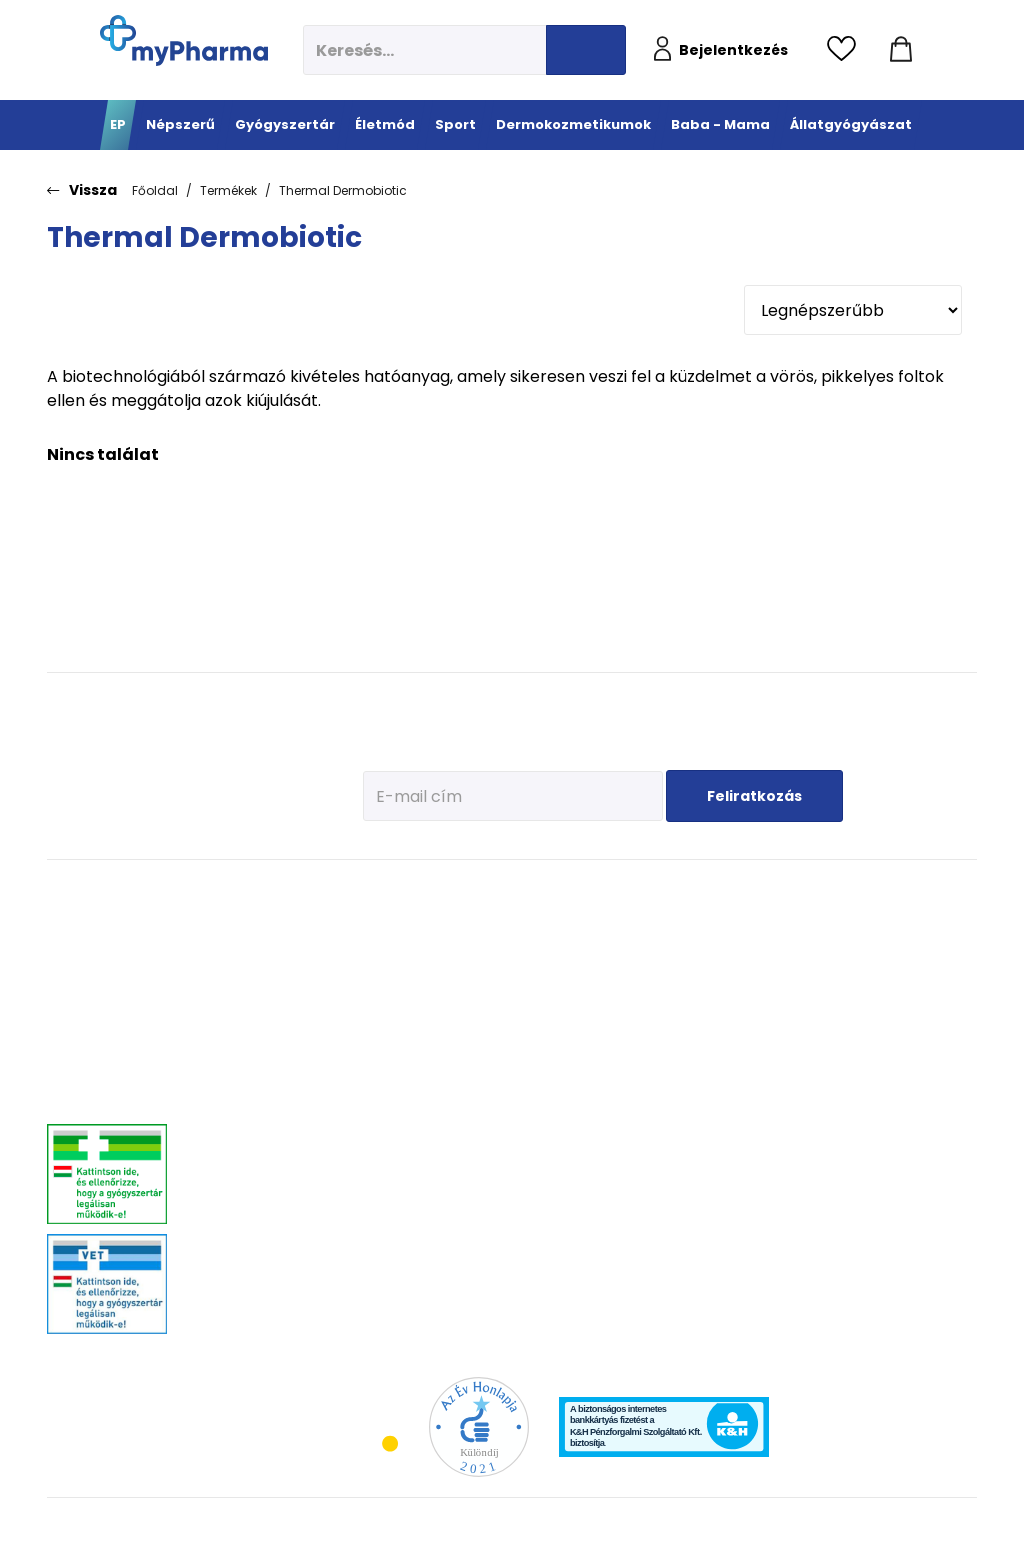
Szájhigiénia (391, 1281)
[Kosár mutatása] (901, 50)
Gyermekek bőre (622, 1096)
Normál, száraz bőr (630, 971)
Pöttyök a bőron (787, 1036)
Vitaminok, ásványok (254, 1231)
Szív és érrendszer (247, 1181)
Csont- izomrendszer (394, 1044)
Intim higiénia (396, 1156)
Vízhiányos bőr (619, 946)
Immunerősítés (399, 961)
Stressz (378, 1206)
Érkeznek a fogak (789, 1011)
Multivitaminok (398, 986)
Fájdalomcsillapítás (252, 946)
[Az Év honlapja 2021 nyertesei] (479, 1425)
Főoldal (155, 190)
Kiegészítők (487, 1106)
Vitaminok (898, 971)
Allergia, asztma (242, 1011)
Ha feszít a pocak (791, 1061)
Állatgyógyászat (928, 891)
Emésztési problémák (387, 1124)
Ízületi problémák (917, 996)
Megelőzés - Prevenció (390, 929)
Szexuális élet (394, 1306)
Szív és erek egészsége (389, 1084)
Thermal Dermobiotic (343, 190)
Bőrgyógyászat (238, 1076)
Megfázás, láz (235, 921)
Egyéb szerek (905, 1021)
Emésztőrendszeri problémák (245, 1044)
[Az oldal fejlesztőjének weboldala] (910, 1526)
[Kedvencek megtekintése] (846, 50)
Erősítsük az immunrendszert (791, 979)
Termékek (228, 190)
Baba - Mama (793, 891)
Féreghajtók (902, 946)
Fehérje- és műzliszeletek (493, 969)
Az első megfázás (792, 946)
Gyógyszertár (246, 891)
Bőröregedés (613, 1046)
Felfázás (380, 1181)
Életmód (387, 891)
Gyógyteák (386, 1256)
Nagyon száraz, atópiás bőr (652, 996)
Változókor (385, 1231)
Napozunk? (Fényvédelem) (786, 1094)
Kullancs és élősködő (926, 921)
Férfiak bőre (610, 1071)
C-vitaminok (391, 1011)
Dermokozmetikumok (656, 891)
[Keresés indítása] (586, 50)
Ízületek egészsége (507, 1081)
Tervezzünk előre (789, 921)
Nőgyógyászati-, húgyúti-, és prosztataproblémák (269, 1149)
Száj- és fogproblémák (259, 1206)
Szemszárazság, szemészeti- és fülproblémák (242, 1271)
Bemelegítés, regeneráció (492, 1009)
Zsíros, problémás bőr (637, 1021)
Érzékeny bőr (613, 921)
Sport (478, 891)
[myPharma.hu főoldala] (184, 40)
